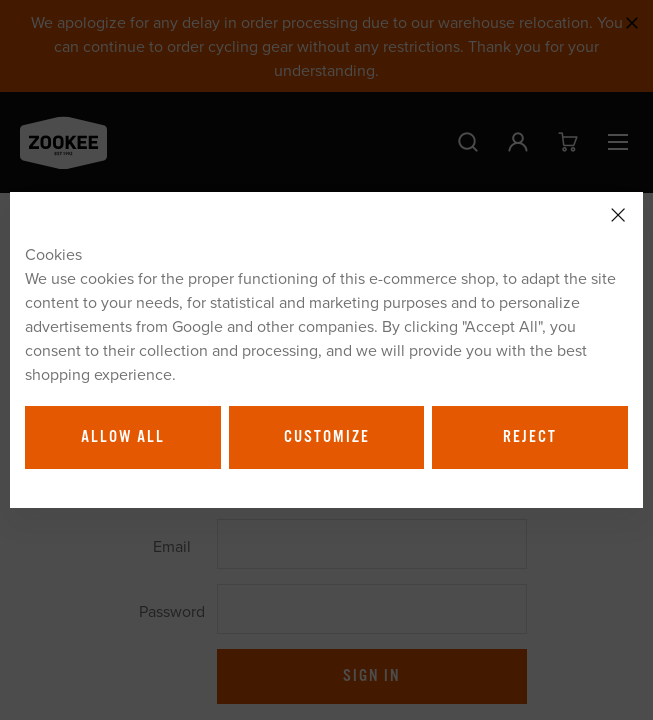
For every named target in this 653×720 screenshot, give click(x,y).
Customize (327, 437)
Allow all (123, 437)
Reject (530, 437)
